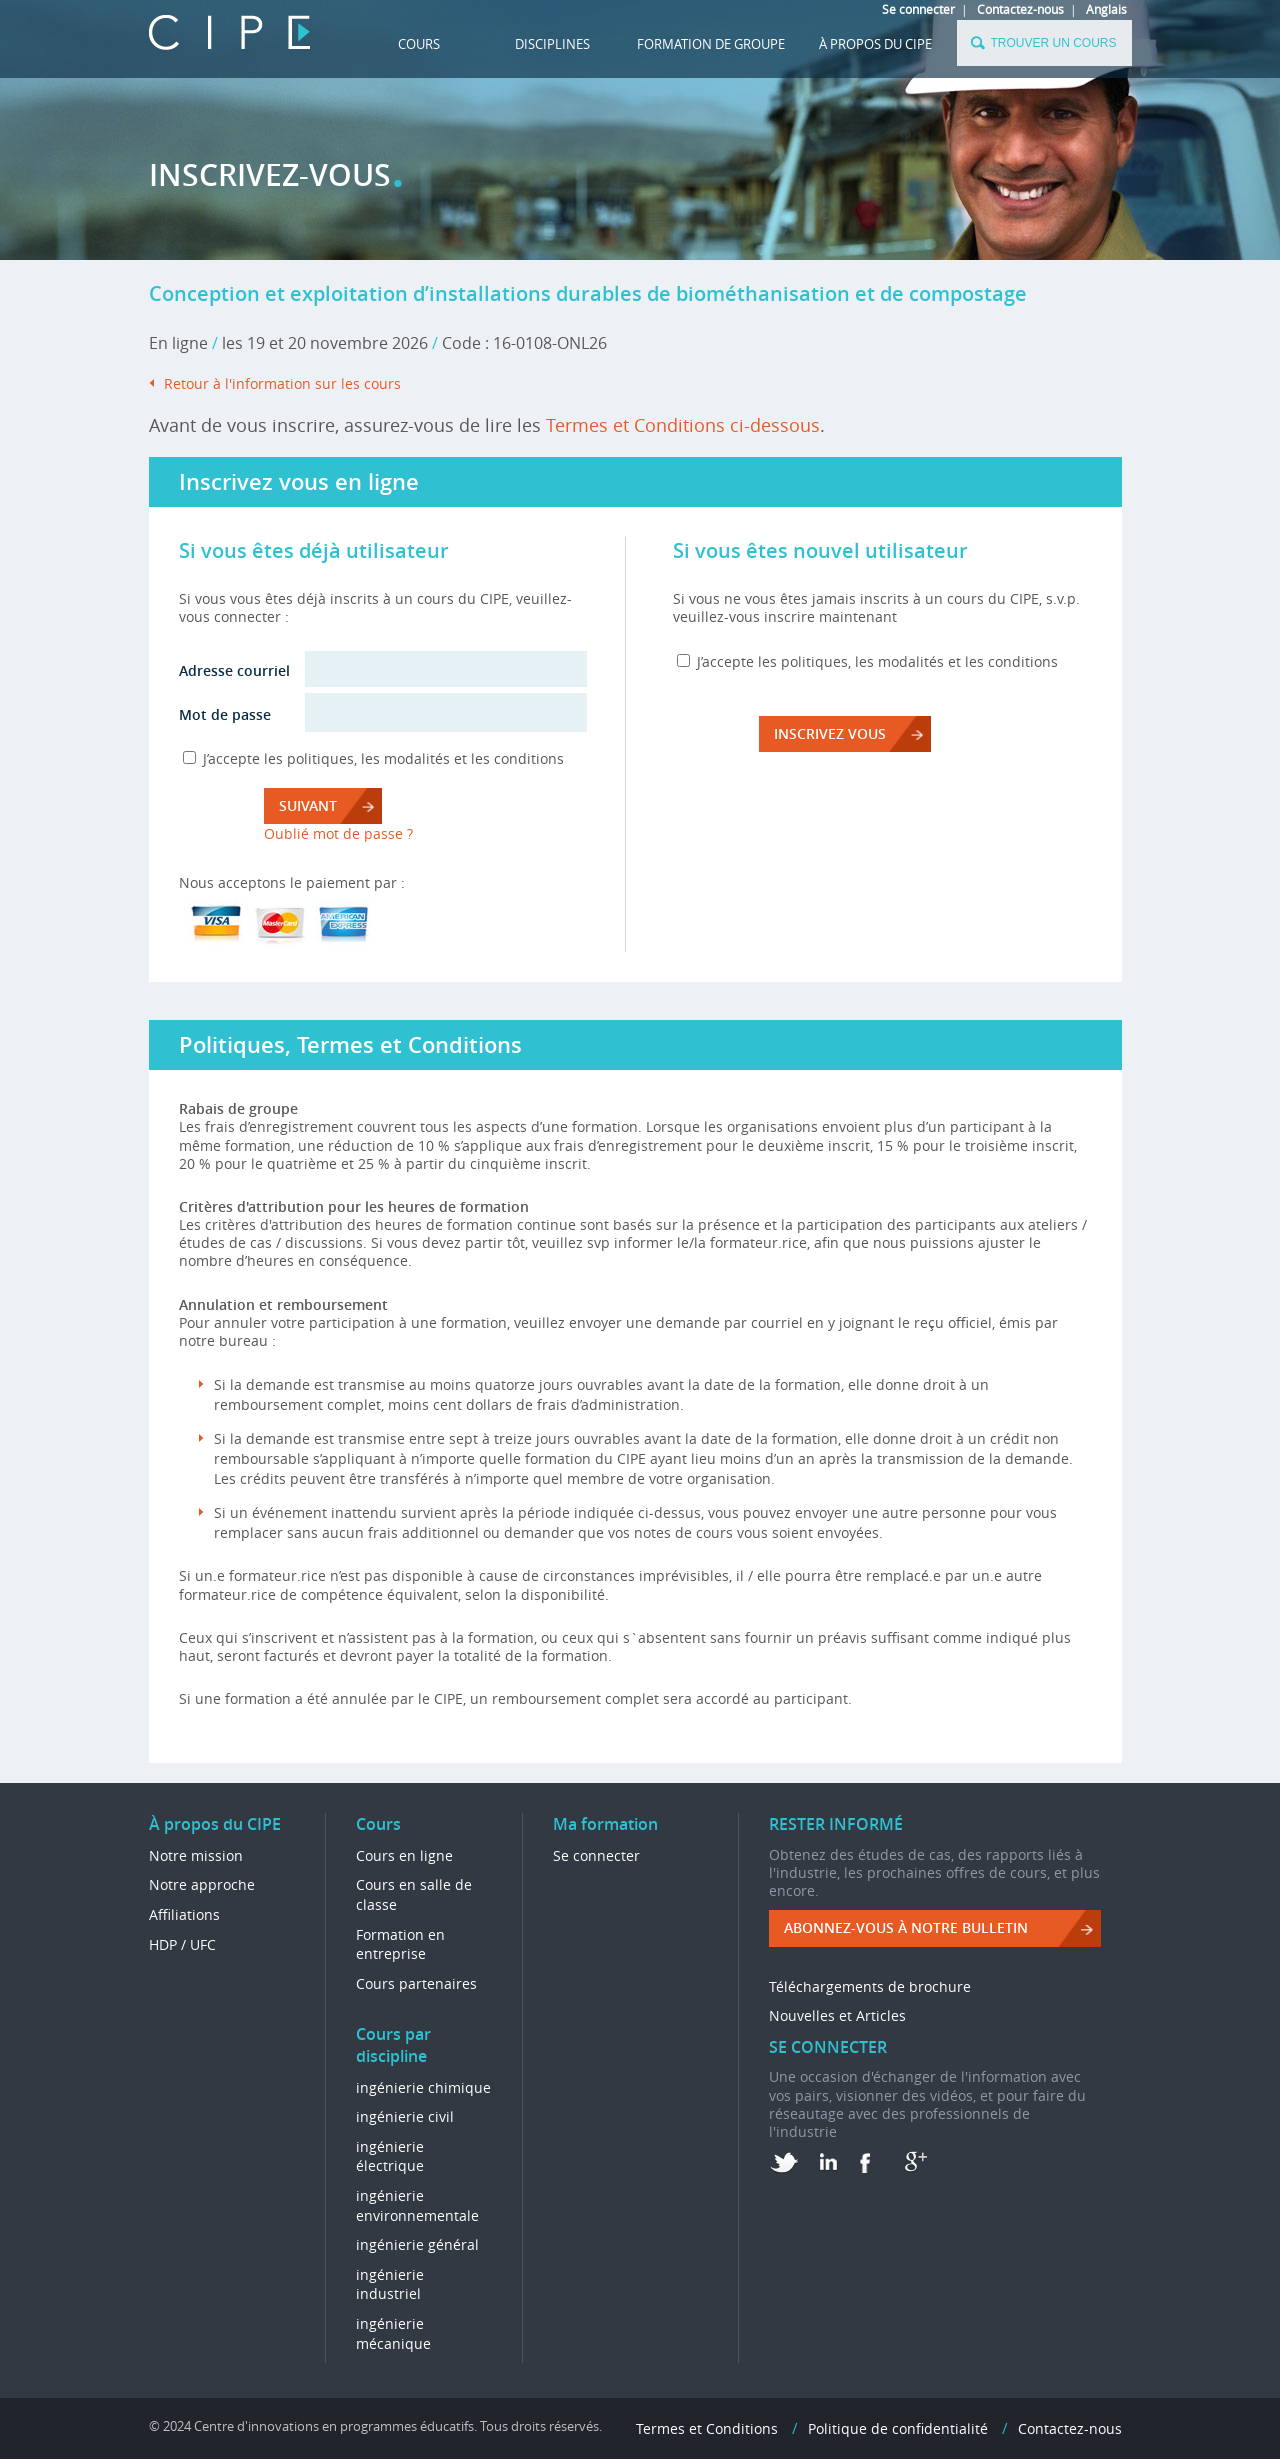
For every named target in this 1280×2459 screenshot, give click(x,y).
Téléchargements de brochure (870, 1986)
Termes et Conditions (707, 2428)
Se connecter (918, 9)
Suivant (308, 805)
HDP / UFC (182, 1944)
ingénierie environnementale (417, 2205)
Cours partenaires (416, 1983)
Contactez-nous (1020, 9)
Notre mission (196, 1855)
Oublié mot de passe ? (338, 833)
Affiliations (184, 1914)
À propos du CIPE (875, 44)
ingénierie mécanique (393, 2333)
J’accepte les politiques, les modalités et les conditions (383, 758)
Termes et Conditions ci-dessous (683, 425)
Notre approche (202, 1884)
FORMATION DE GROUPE (711, 44)
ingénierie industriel (390, 2284)
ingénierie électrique (390, 2156)
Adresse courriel (234, 670)
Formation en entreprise (400, 1944)
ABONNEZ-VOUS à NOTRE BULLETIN (906, 1927)
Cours (419, 44)
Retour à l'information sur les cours (282, 383)
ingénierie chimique (423, 2087)
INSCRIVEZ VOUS (830, 733)
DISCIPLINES (552, 44)
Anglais (1106, 9)
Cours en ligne (404, 1855)
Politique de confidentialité (898, 2428)
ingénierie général (417, 2244)
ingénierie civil (405, 2116)
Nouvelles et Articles (837, 2015)
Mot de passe (225, 714)
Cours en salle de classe (414, 1894)
